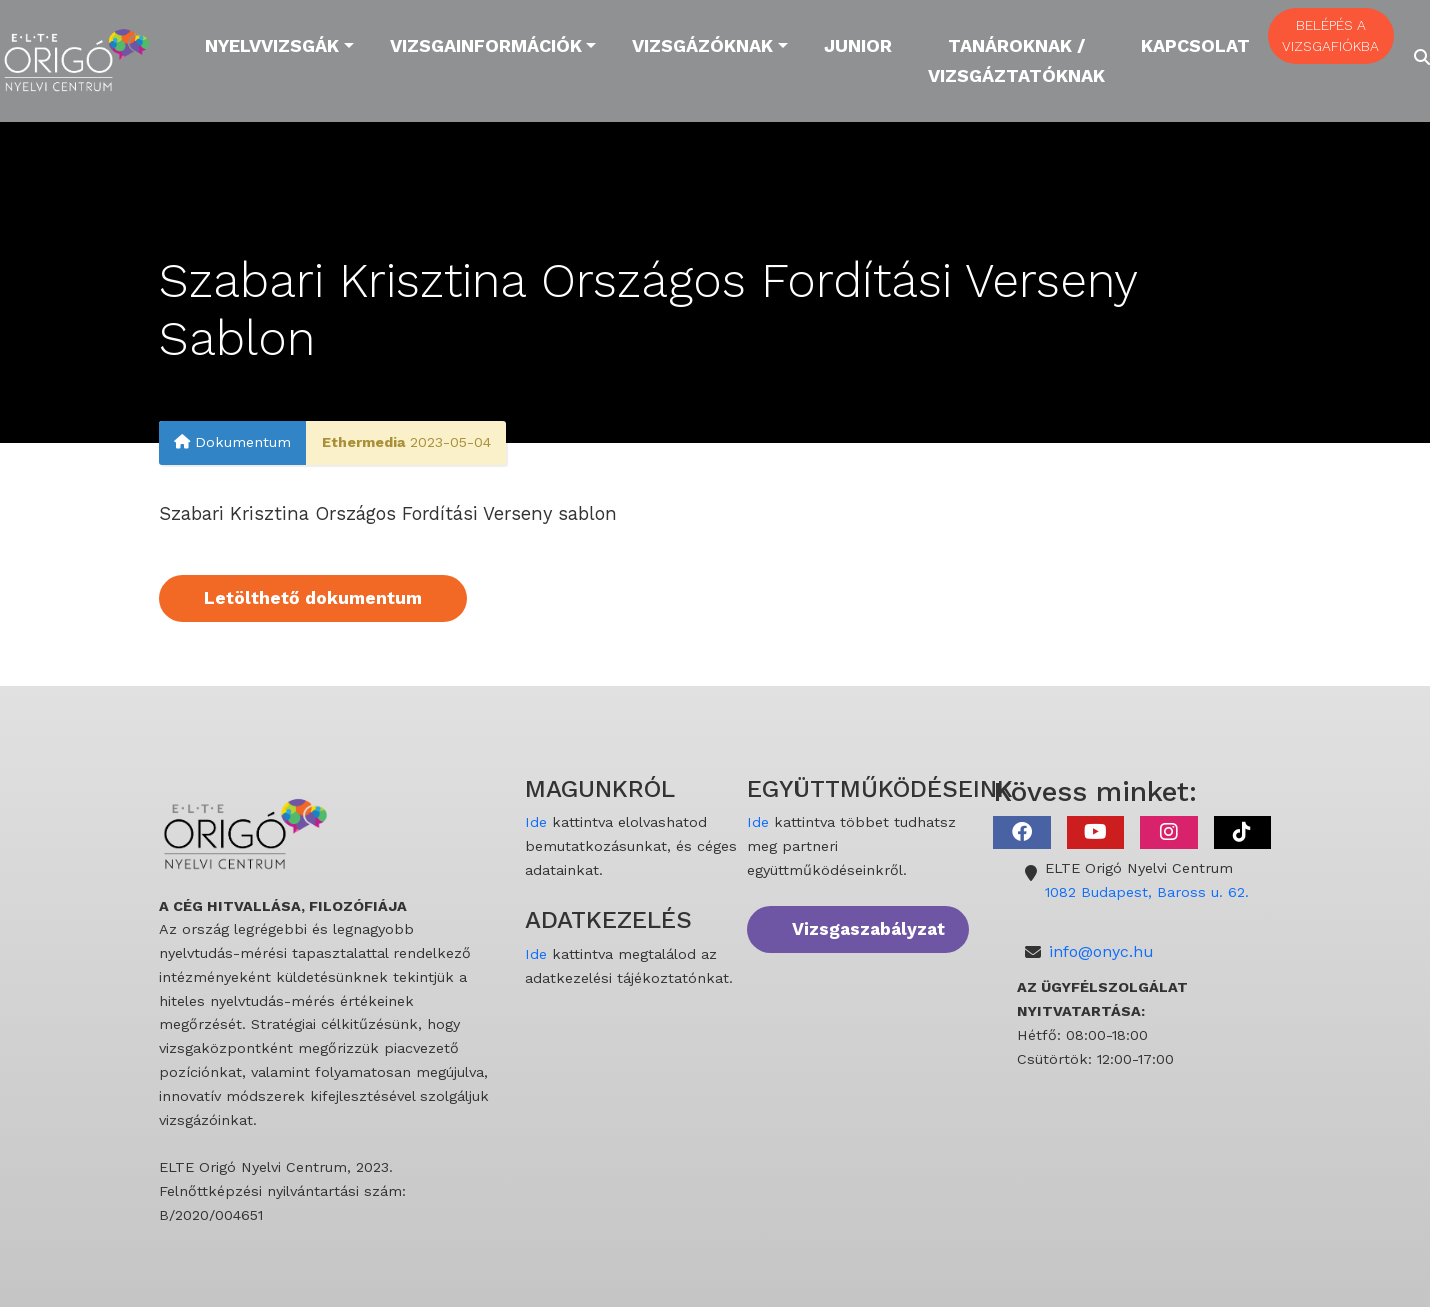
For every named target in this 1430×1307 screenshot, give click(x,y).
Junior (858, 45)
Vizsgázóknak (702, 45)
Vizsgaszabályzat (868, 929)
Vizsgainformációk (486, 45)
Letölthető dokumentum (313, 598)
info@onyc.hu (1101, 951)
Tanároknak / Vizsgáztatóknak (1016, 60)
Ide (536, 822)
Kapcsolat (1195, 45)
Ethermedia (363, 443)
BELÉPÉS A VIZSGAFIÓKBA (1330, 35)
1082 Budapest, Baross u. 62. (1147, 892)
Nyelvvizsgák (272, 45)
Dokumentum (232, 443)
